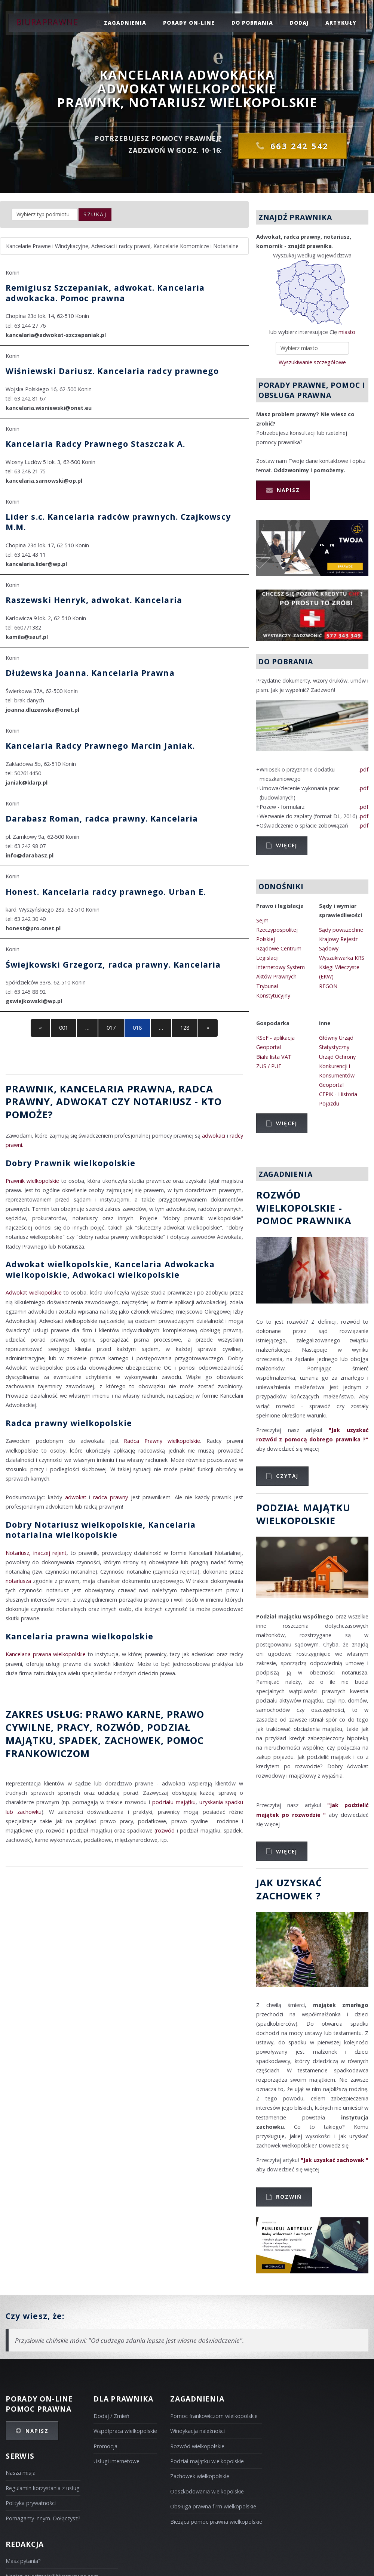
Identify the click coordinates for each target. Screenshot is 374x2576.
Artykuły (340, 22)
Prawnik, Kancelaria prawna (89, 1088)
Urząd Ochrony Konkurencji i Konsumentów (337, 1066)
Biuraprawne (47, 22)
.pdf (363, 769)
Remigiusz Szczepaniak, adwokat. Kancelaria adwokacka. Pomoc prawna (105, 292)
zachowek (132, 1740)
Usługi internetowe (117, 2461)
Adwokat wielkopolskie (34, 1292)
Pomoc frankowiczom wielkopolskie (214, 2415)
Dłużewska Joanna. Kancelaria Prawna (90, 672)
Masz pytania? (23, 2560)
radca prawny (110, 1497)
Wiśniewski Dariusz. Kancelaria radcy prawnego (112, 370)
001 (63, 1027)
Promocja (105, 2446)
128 (184, 1027)
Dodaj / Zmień (111, 2415)
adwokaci (213, 1135)
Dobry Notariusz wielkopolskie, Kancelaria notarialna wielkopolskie (101, 1529)
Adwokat (82, 1101)
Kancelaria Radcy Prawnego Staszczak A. (95, 443)
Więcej (286, 845)
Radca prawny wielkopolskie (69, 1422)
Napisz (288, 490)
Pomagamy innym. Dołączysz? (43, 2518)
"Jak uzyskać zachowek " (334, 2160)
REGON (328, 986)
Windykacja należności (197, 2430)
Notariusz (162, 1101)
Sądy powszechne (341, 929)
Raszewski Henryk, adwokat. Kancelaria (94, 599)
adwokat (75, 1497)
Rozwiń (289, 2196)
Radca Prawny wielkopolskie (162, 1440)
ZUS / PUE (268, 1066)
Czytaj (287, 1475)
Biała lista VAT (274, 1056)
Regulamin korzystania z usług (43, 2488)
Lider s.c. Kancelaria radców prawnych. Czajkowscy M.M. (118, 521)
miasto (346, 331)
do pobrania (252, 22)
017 (111, 1027)
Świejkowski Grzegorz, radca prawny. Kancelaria (113, 964)
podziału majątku (174, 1802)
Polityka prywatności (31, 2503)
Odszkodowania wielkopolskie (207, 2491)
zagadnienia (125, 22)
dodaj (299, 22)
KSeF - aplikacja (275, 1037)
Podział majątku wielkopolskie (207, 2461)
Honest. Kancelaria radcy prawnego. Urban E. (106, 891)
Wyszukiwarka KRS (341, 957)
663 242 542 (299, 145)
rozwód (118, 1727)
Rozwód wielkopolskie (197, 2446)
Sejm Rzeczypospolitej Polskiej (277, 930)
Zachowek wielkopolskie (199, 2476)
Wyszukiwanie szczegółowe (312, 362)
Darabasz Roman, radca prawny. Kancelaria (102, 818)
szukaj (95, 214)
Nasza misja (21, 2472)
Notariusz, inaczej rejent (36, 1552)
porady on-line (189, 22)
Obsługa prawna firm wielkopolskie (213, 2506)
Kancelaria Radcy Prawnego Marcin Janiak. (100, 745)
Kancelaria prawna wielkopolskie (79, 1636)
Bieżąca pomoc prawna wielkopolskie (216, 2521)
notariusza (18, 1580)
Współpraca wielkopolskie (125, 2430)
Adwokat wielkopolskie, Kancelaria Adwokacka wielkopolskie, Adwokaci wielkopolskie (110, 1269)
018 (137, 1027)
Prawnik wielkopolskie (32, 1180)
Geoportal (268, 1047)
